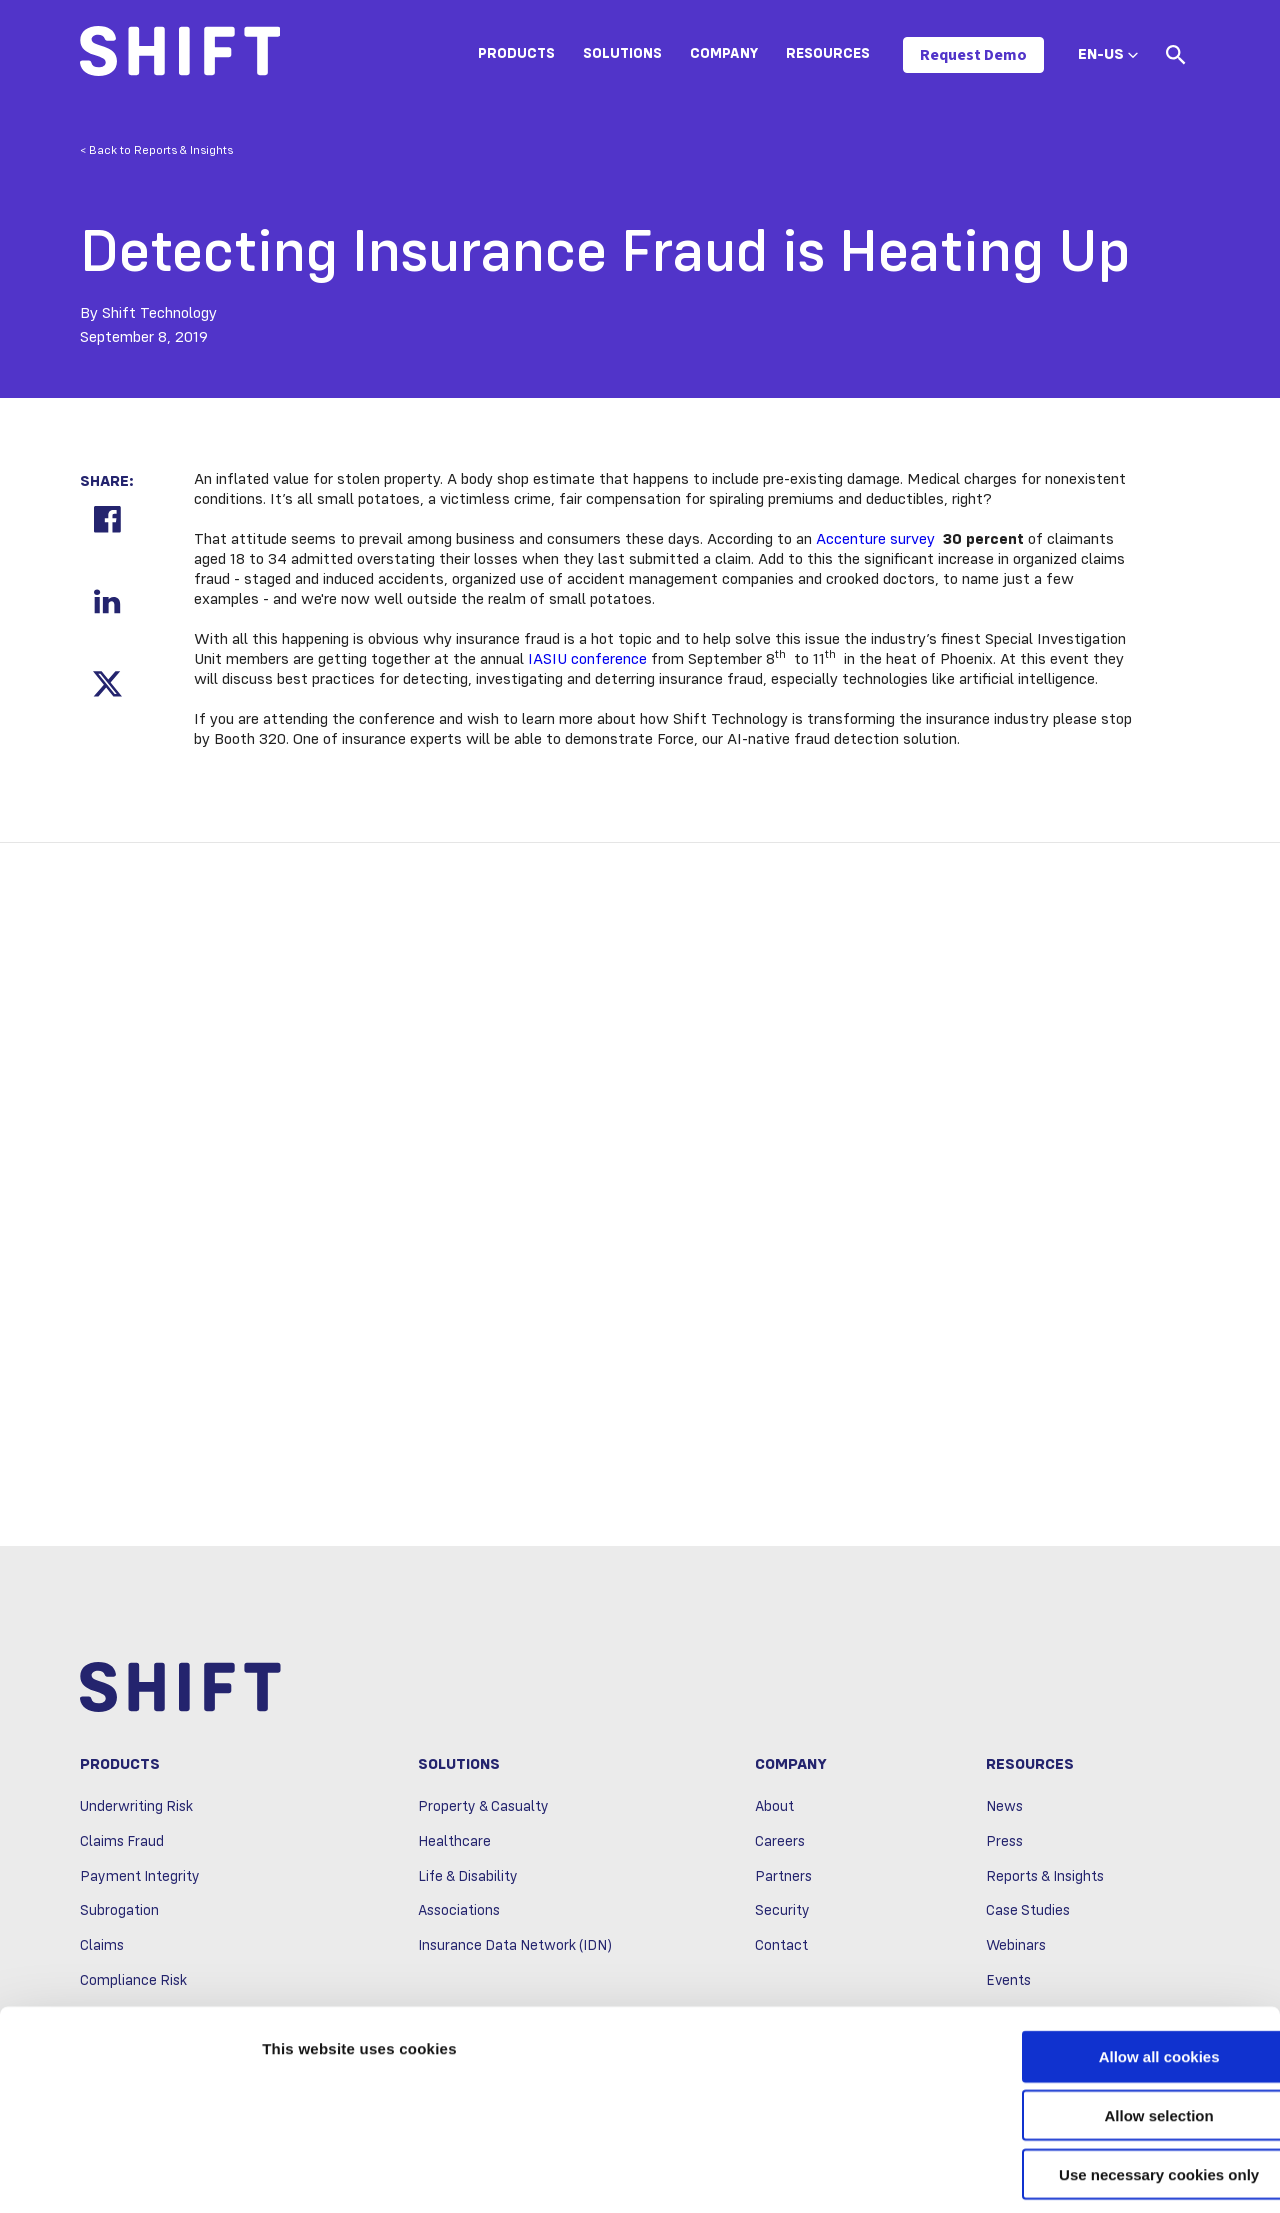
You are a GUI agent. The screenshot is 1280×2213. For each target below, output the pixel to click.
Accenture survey (875, 540)
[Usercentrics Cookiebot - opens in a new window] (129, 2174)
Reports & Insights (1045, 1879)
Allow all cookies (1113, 1967)
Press (1004, 1844)
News (1004, 1810)
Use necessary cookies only (1113, 2085)
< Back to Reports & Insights (156, 151)
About (774, 1810)
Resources (828, 54)
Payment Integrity (140, 1879)
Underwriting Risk (136, 1810)
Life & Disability (468, 1879)
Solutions (622, 54)
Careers (780, 1844)
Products (516, 54)
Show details (1049, 2173)
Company (724, 54)
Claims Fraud (122, 1844)
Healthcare (454, 1844)
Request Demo (973, 55)
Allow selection (1112, 2026)
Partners (783, 1879)
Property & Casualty (483, 1810)
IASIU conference (587, 660)
